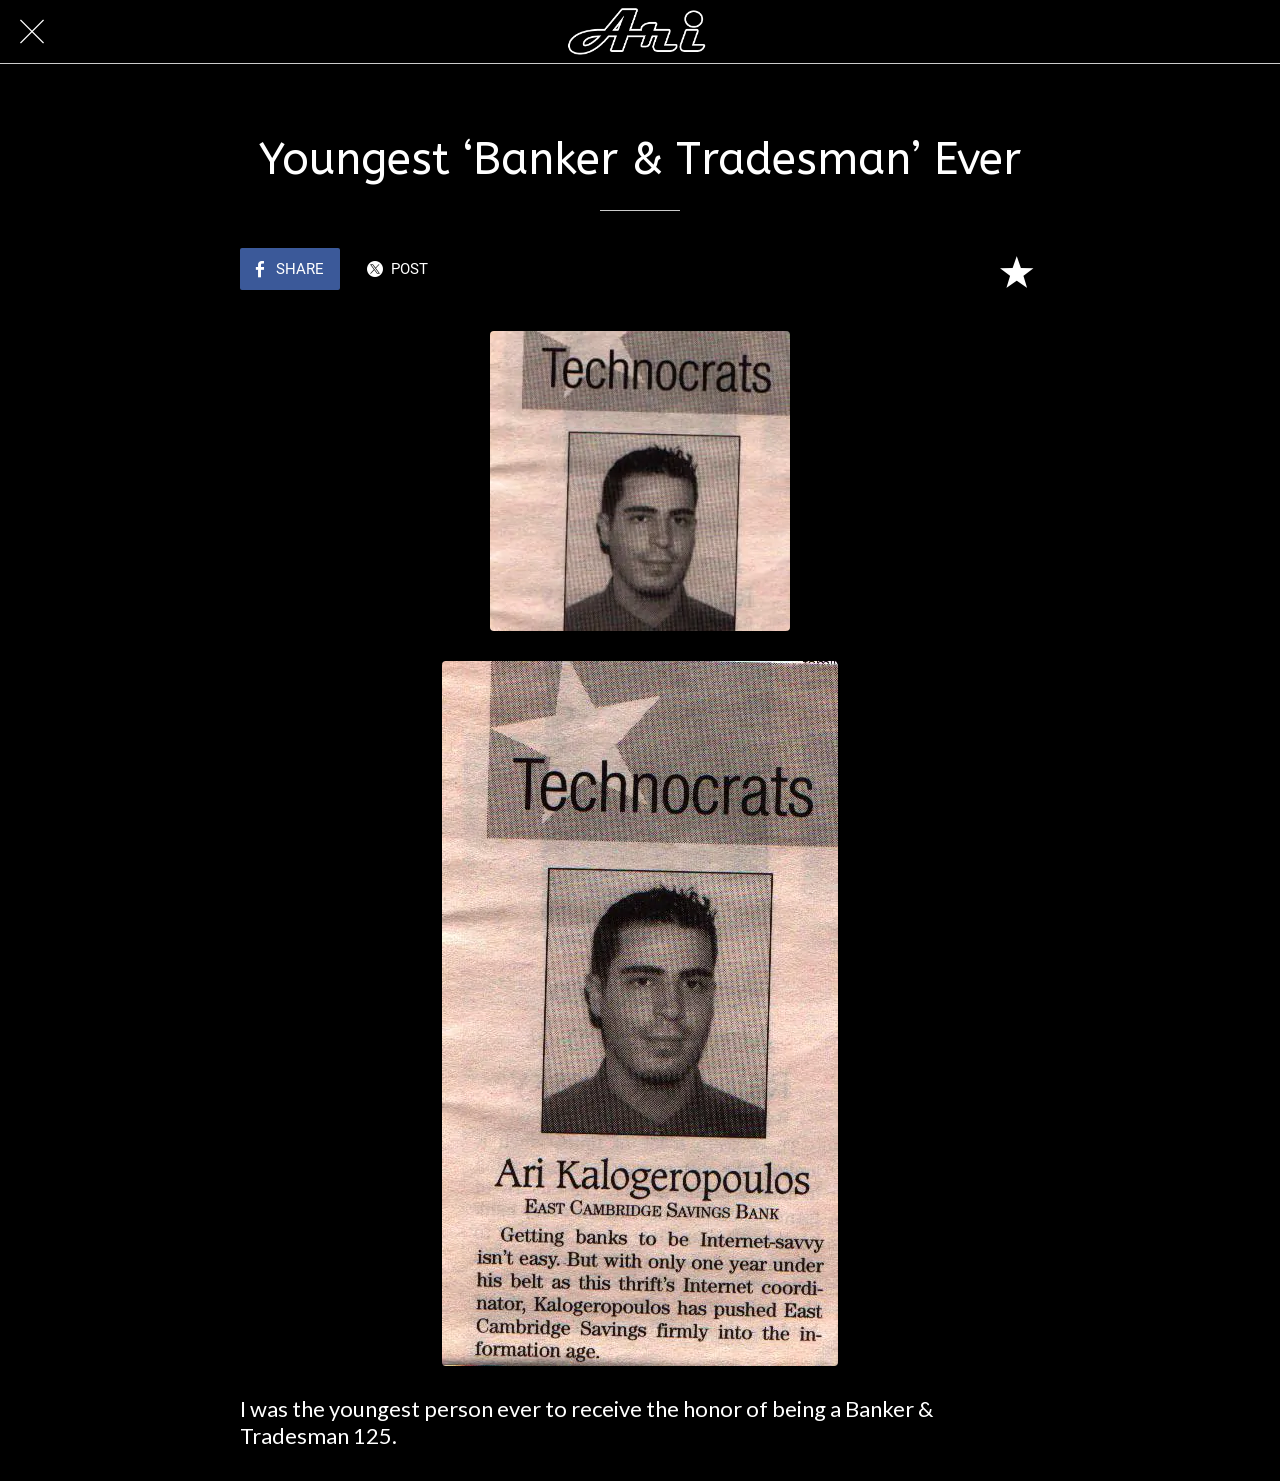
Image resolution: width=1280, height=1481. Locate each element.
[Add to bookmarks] (1016, 271)
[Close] (32, 32)
